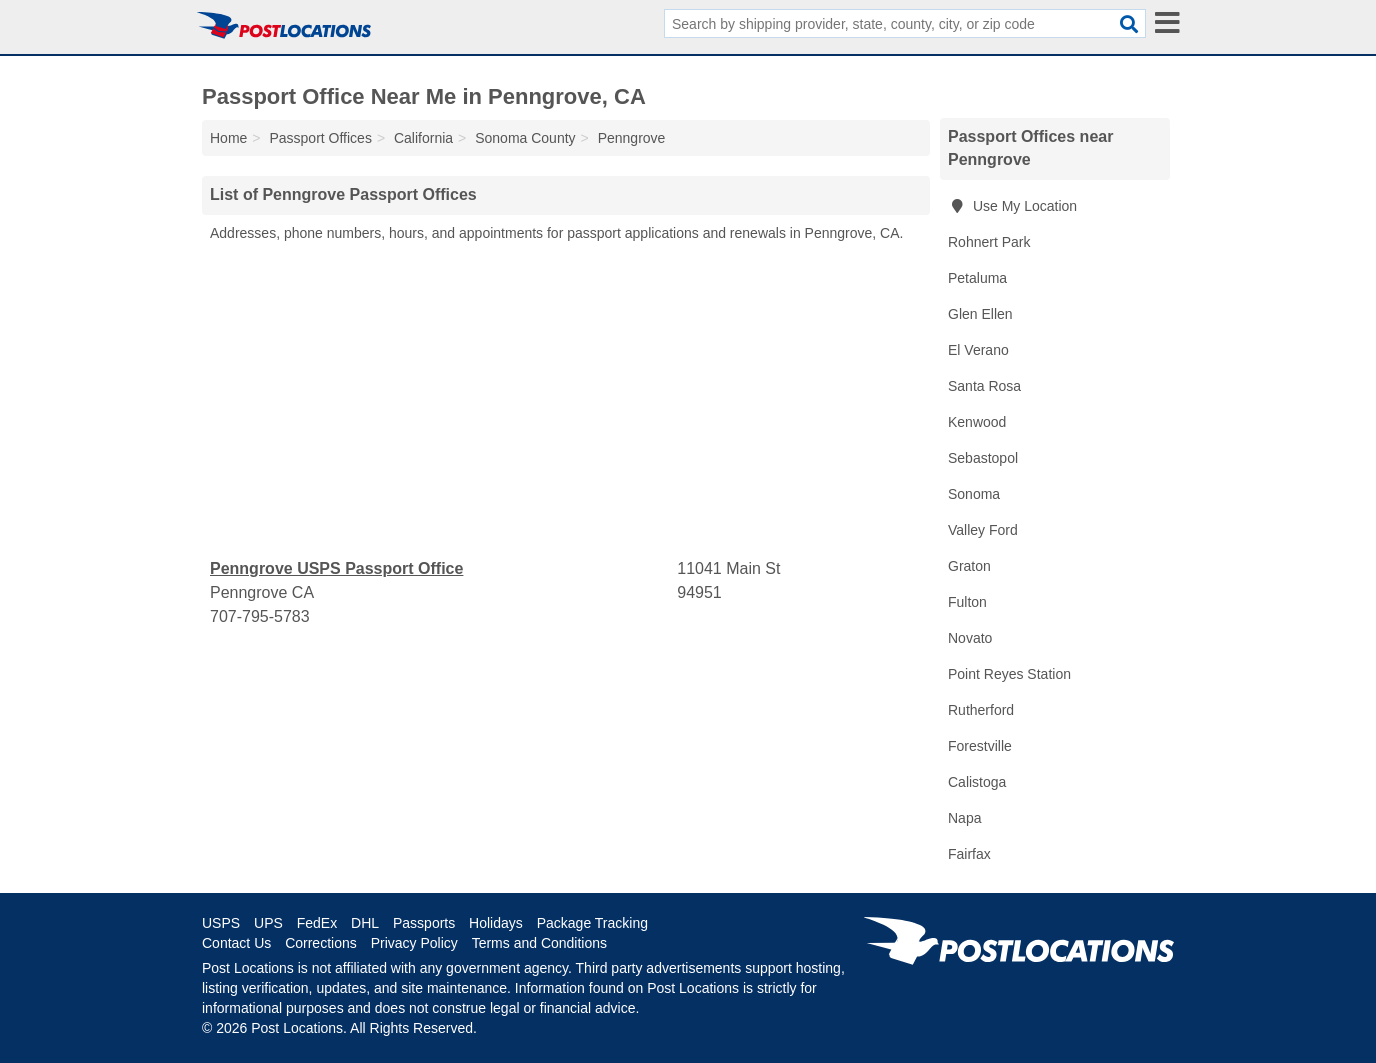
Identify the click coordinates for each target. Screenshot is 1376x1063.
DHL (365, 923)
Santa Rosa (984, 386)
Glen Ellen (980, 314)
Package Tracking (592, 923)
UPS (268, 923)
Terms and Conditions (539, 943)
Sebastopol (983, 458)
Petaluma (977, 278)
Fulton (967, 602)
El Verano (978, 350)
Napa (964, 818)
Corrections (321, 943)
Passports (424, 923)
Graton (969, 566)
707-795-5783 (260, 616)
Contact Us (236, 943)
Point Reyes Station (1009, 674)
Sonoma (974, 494)
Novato (970, 638)
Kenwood (977, 422)
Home (228, 138)
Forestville (980, 746)
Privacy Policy (414, 943)
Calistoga (977, 782)
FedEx (317, 923)
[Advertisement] (566, 401)
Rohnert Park (989, 242)
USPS (221, 923)
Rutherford (981, 710)
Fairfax (969, 854)
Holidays (496, 923)
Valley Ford (983, 530)
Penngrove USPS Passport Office (336, 568)
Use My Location (1012, 206)
